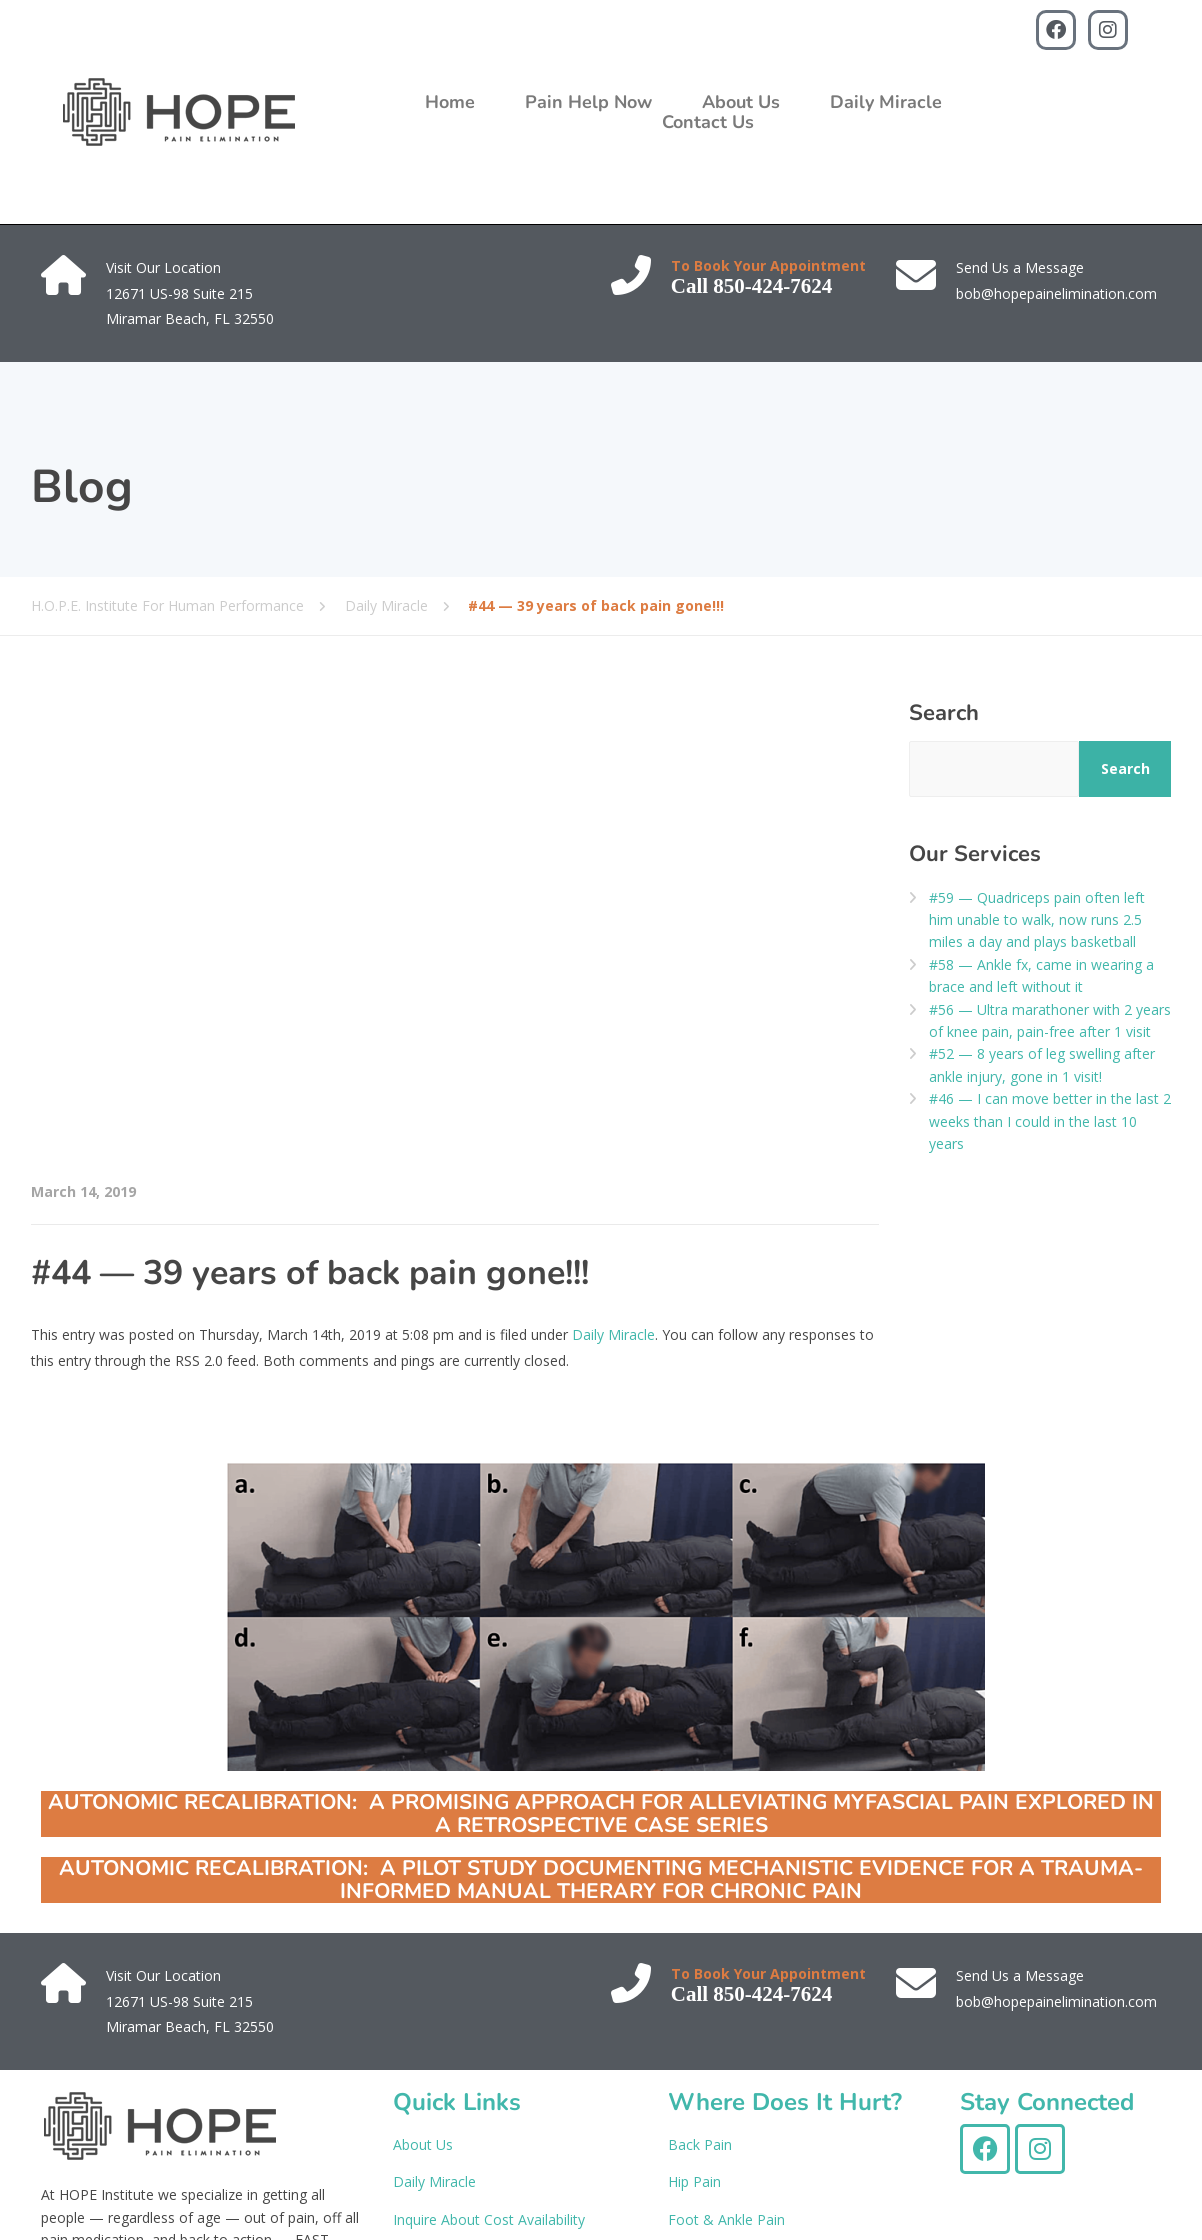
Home (450, 102)
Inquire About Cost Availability (489, 2219)
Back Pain (700, 2144)
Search (944, 713)
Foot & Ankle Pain (726, 2219)
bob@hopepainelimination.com (1056, 293)
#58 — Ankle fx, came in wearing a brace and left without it (1041, 975)
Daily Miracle (886, 102)
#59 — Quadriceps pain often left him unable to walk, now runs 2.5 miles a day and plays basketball (1037, 920)
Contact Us (708, 122)
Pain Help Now (588, 102)
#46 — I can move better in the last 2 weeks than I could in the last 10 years (1050, 1121)
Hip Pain (694, 2181)
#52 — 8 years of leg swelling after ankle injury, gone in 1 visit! (1042, 1064)
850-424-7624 (772, 286)
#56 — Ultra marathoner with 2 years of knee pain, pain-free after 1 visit (1050, 1020)
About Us (741, 102)
